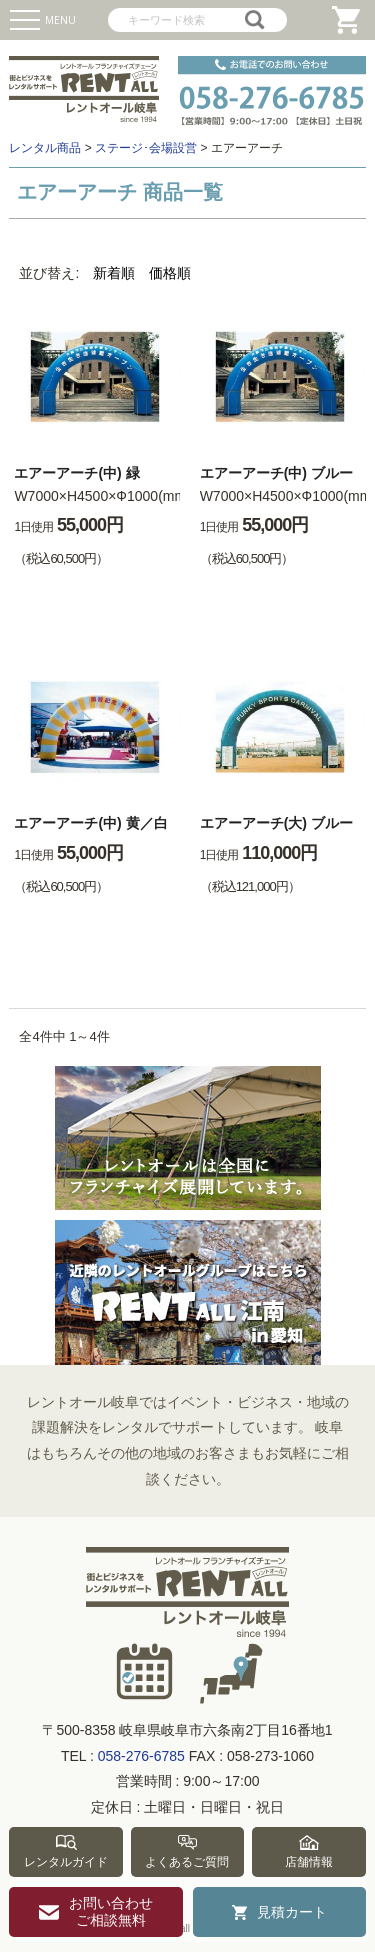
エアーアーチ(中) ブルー (276, 473)
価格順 (170, 273)
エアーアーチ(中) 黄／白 (90, 823)
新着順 (114, 273)
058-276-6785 (141, 1756)
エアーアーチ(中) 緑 (76, 473)
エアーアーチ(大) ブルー (276, 823)
